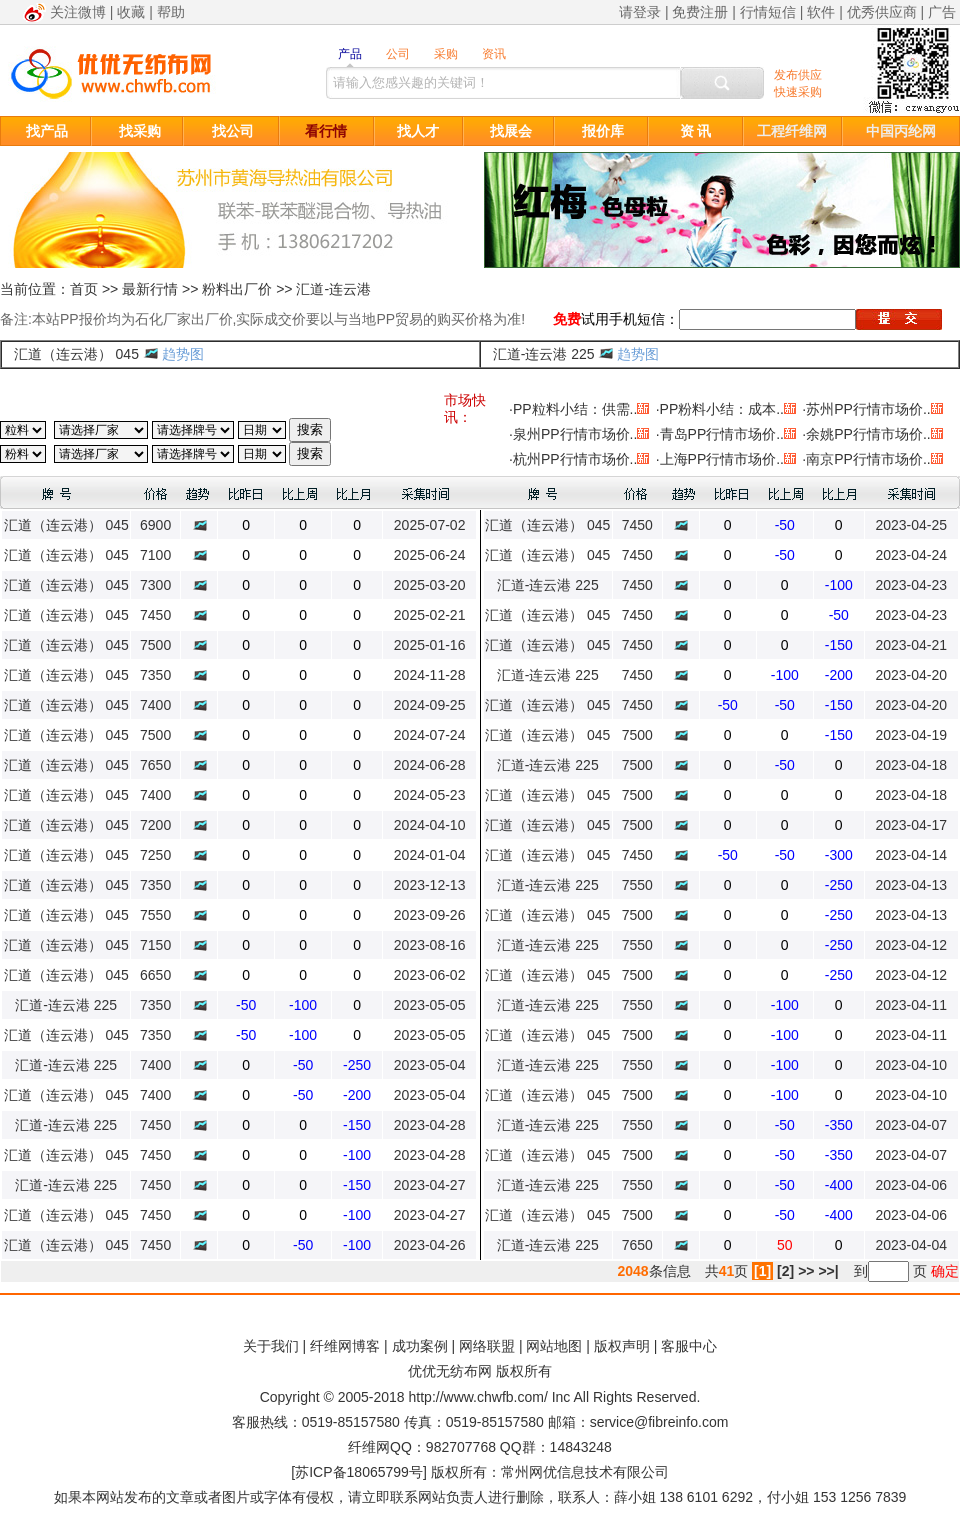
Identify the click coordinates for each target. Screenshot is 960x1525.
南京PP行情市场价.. (868, 459)
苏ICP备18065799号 (359, 1472)
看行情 (326, 131)
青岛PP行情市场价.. (722, 434)
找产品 (47, 131)
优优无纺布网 (450, 1371)
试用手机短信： (630, 319)
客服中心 (689, 1346)
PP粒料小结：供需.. (575, 409)
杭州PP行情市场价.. (575, 459)
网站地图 (554, 1346)
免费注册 (700, 12)
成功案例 (420, 1346)
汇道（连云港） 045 (76, 354)
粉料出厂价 (237, 289)
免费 (567, 319)
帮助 (171, 12)
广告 (942, 12)
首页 (84, 289)
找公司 (233, 131)
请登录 (640, 12)
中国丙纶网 (901, 131)
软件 (821, 12)
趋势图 (183, 354)
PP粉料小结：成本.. (722, 409)
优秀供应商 (882, 12)
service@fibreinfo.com (659, 1422)
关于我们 (271, 1346)
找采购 (140, 131)
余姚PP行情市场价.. (868, 434)
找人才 (418, 131)
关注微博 (78, 12)
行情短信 (768, 12)
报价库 (603, 131)
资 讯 (696, 131)
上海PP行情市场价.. (722, 459)
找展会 (511, 131)
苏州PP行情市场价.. (868, 409)
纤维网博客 (345, 1346)
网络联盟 (487, 1346)
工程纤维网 (792, 131)
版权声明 (622, 1346)
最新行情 (150, 289)
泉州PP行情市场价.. (575, 434)
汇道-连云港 (333, 289)
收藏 (131, 12)
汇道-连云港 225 (544, 354)
